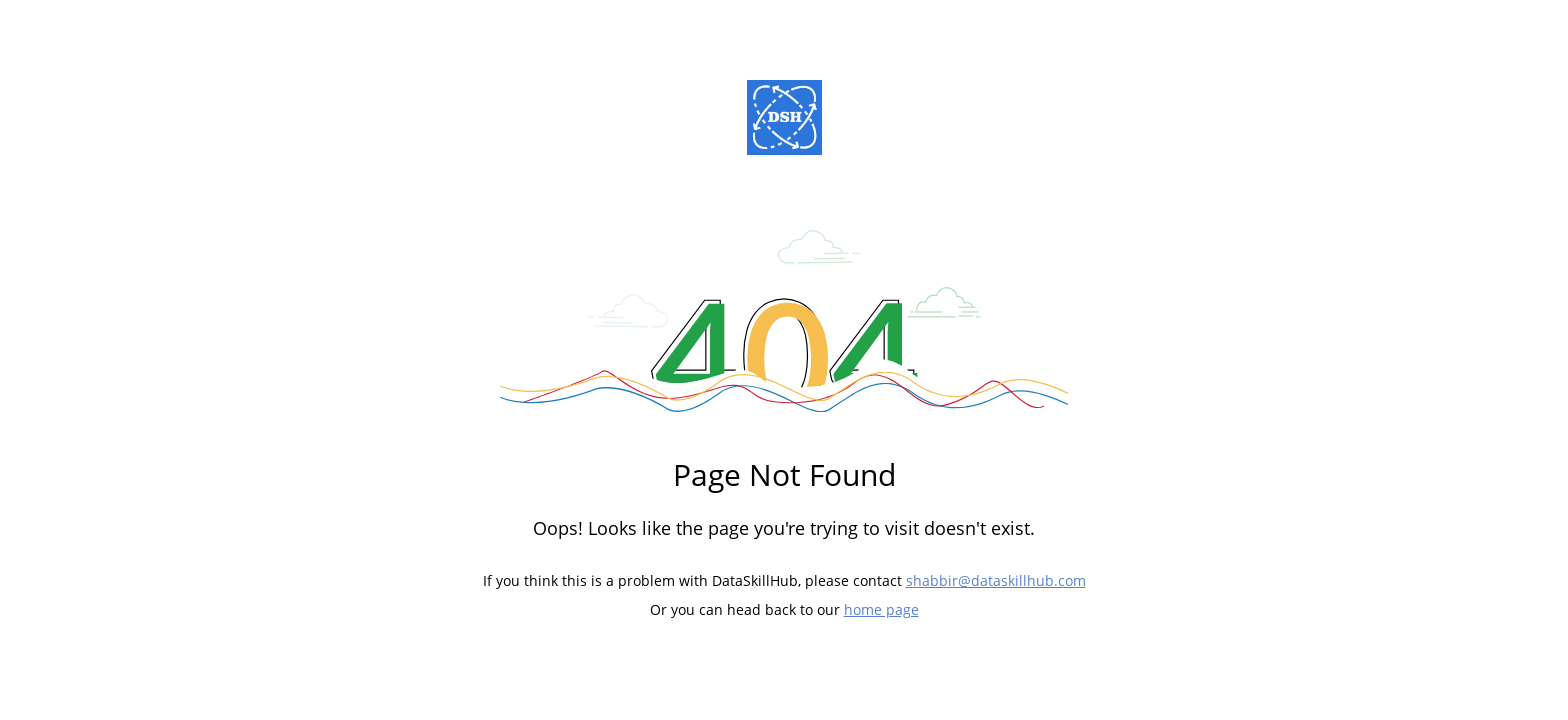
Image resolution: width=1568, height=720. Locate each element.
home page (881, 609)
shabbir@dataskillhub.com (996, 580)
